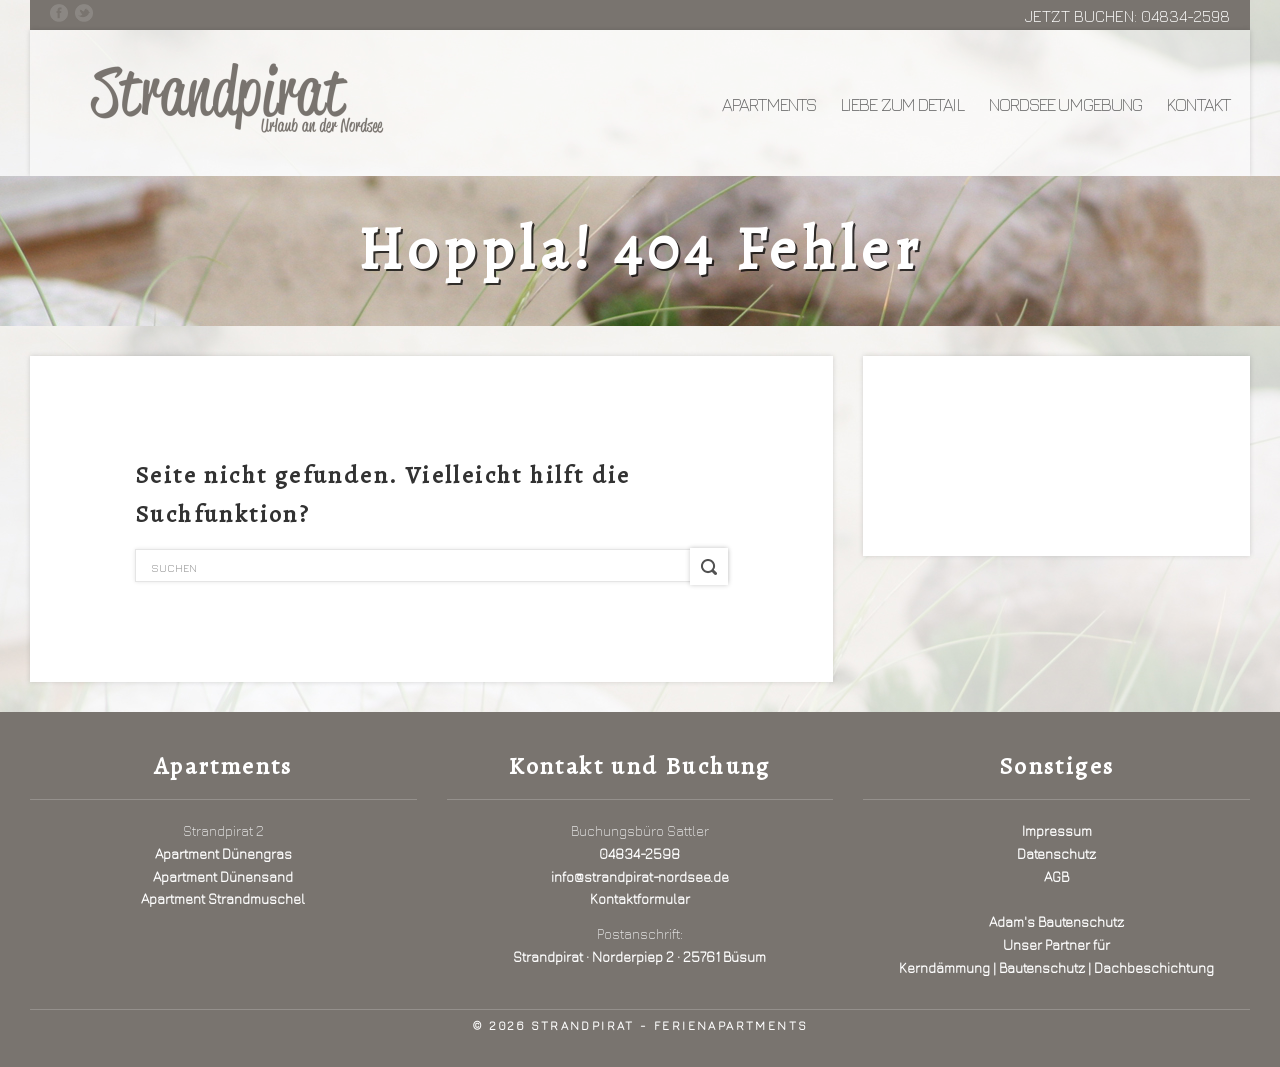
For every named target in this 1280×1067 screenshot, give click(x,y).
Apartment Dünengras (223, 853)
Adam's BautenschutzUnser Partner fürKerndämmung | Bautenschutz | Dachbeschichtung (1056, 944)
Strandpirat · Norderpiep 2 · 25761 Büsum (639, 956)
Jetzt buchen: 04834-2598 (1127, 16)
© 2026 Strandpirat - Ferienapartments (640, 1025)
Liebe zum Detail (902, 104)
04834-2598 (639, 853)
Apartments (769, 104)
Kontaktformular (640, 898)
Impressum (1057, 830)
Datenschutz (1056, 853)
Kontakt (1198, 104)
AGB (1056, 876)
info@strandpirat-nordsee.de (640, 876)
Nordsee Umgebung (1066, 104)
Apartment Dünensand (223, 876)
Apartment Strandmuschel (223, 898)
